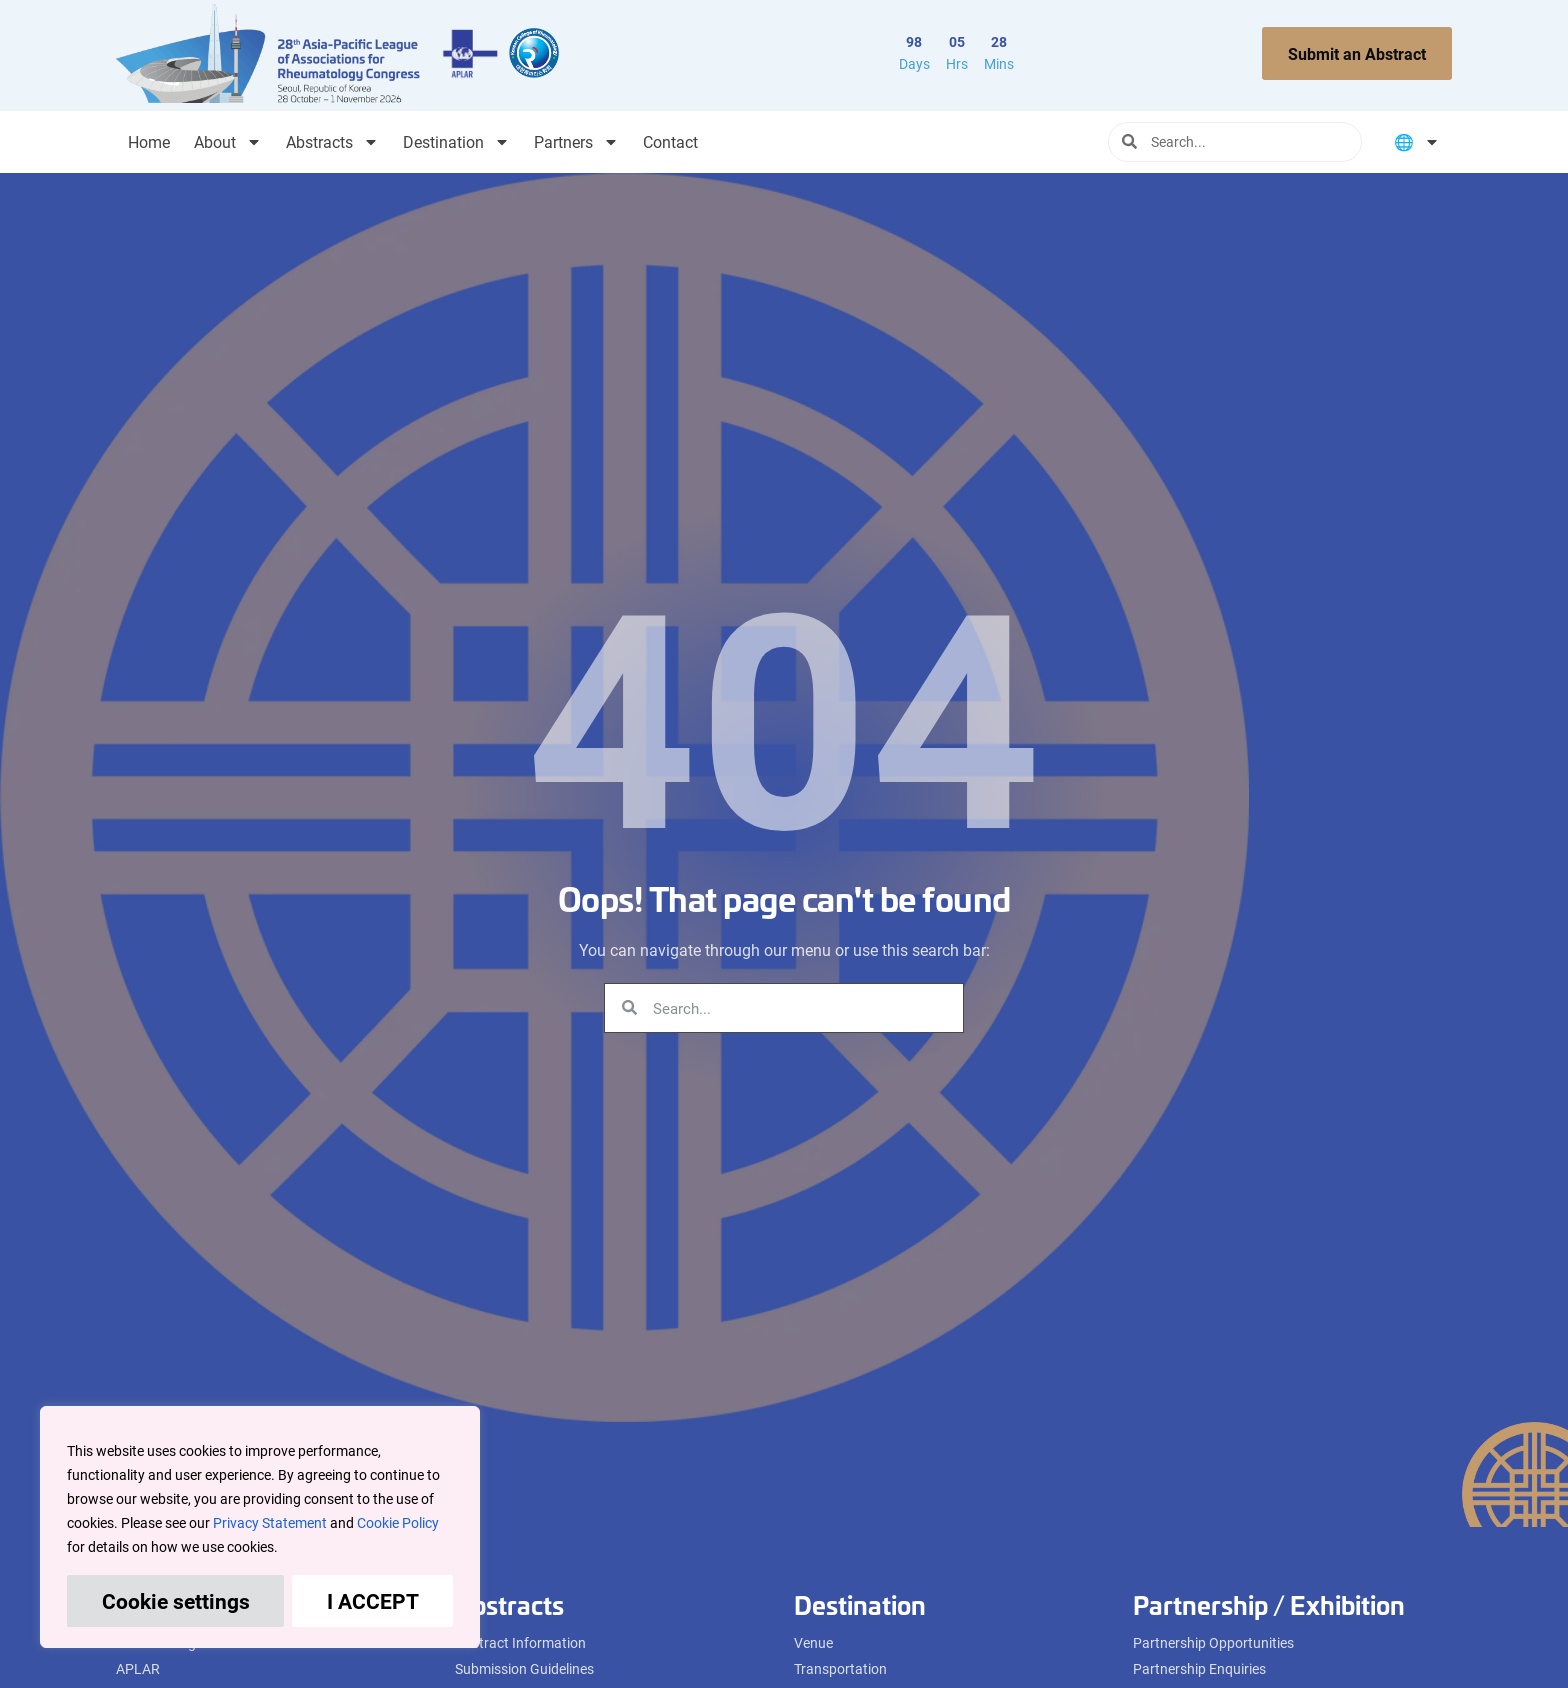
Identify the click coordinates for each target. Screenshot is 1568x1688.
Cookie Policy (398, 1522)
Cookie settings (176, 1601)
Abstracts (332, 142)
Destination (456, 142)
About (228, 142)
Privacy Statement (270, 1522)
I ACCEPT (373, 1601)
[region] (260, 1527)
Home (149, 141)
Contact (670, 141)
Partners (576, 142)
